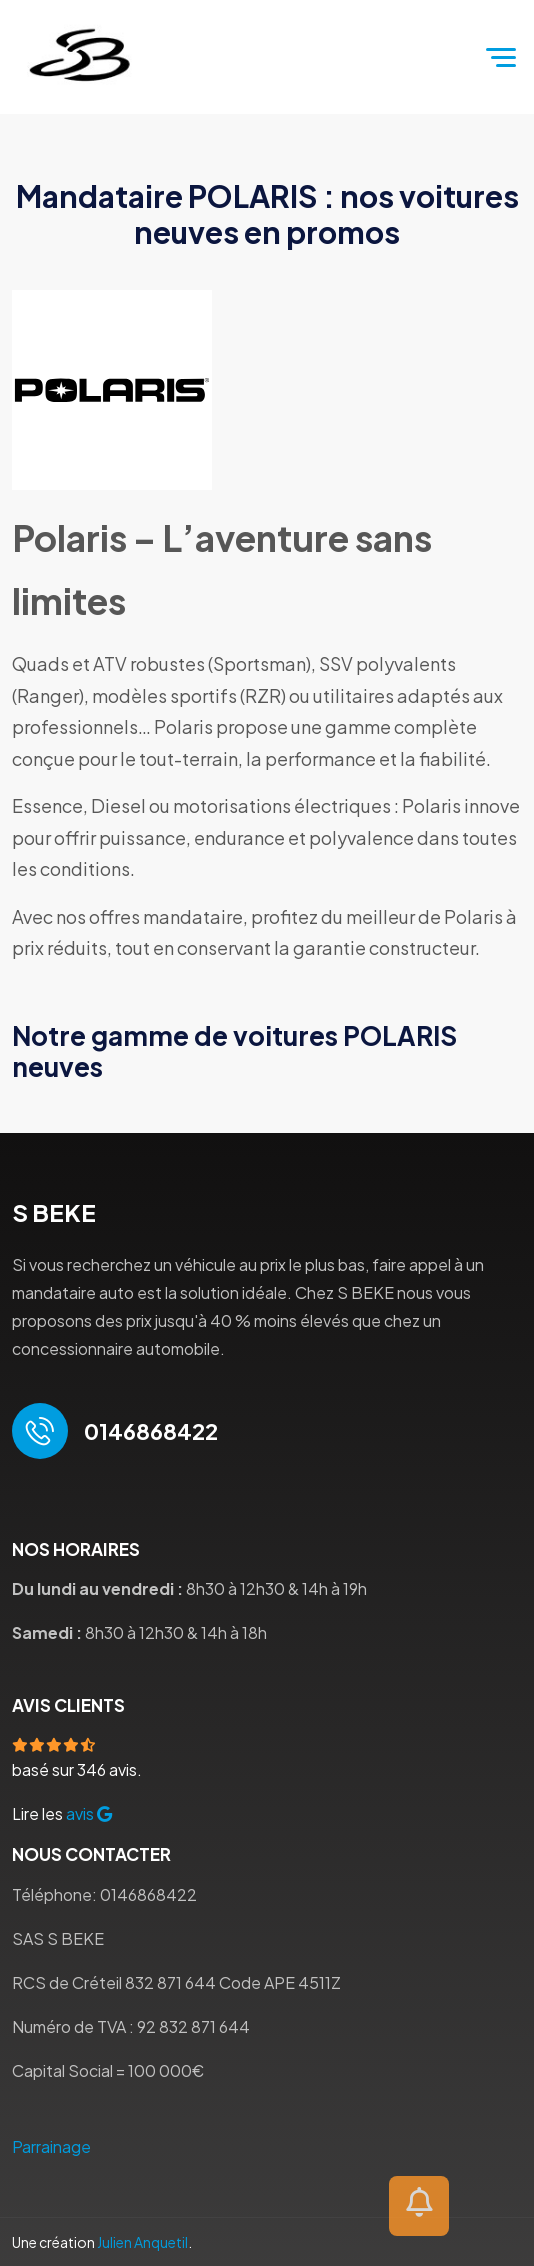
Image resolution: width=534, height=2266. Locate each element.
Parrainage (51, 2146)
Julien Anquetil (142, 2242)
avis (89, 1813)
